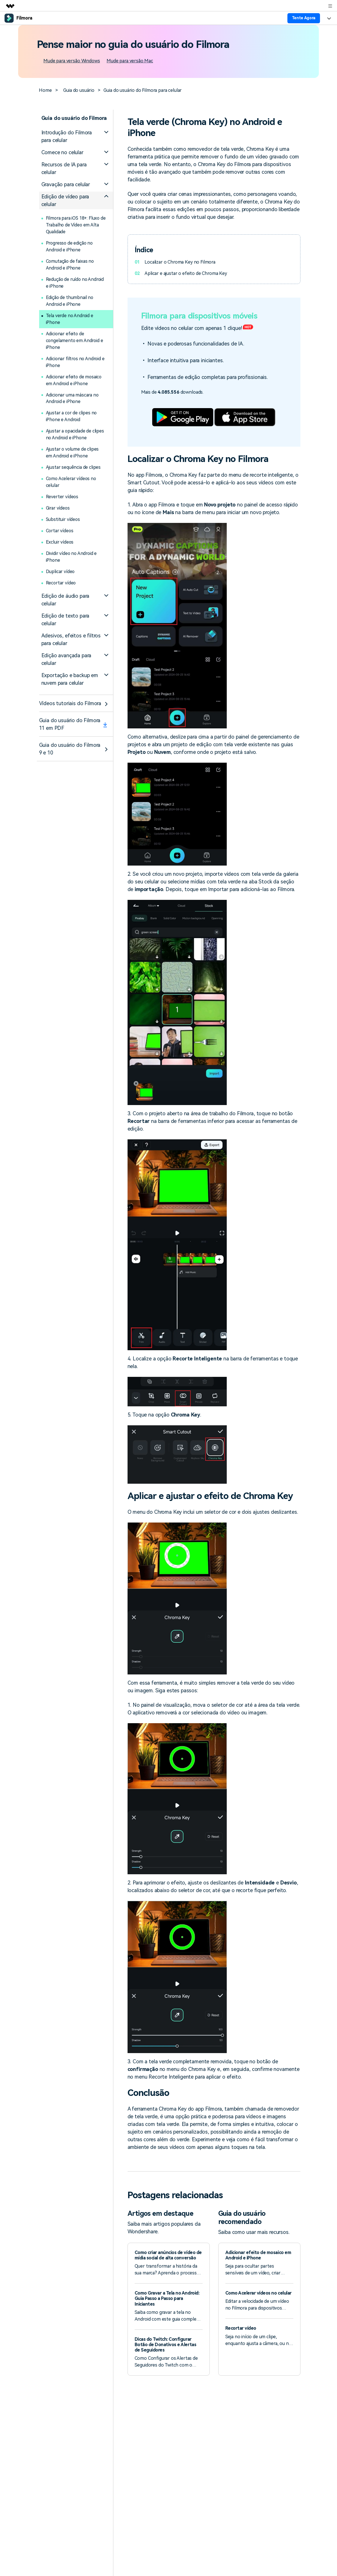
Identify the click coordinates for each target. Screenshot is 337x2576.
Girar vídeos (58, 508)
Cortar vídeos (60, 531)
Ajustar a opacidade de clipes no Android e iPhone (75, 435)
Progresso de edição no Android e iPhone (70, 246)
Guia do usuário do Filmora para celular (143, 90)
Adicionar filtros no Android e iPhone (76, 362)
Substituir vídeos (63, 519)
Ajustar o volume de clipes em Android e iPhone (72, 453)
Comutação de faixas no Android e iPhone (70, 264)
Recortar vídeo (61, 583)
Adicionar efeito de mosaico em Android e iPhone (74, 380)
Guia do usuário (78, 90)
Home (45, 90)
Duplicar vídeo (60, 571)
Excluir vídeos (60, 542)
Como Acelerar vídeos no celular (71, 482)
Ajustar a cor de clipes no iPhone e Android (72, 416)
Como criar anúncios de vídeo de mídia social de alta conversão (168, 2255)
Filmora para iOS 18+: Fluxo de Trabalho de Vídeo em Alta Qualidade (76, 224)
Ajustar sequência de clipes (73, 467)
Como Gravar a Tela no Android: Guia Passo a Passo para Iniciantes (167, 2298)
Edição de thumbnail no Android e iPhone (70, 301)
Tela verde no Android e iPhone (70, 319)
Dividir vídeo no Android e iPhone (72, 557)
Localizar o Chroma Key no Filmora (180, 262)
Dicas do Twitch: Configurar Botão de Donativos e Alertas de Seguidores (165, 2345)
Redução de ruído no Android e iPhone (75, 283)
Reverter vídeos (62, 497)
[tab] (76, 136)
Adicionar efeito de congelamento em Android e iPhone (75, 340)
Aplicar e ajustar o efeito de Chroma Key (186, 273)
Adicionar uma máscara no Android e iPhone (72, 398)
